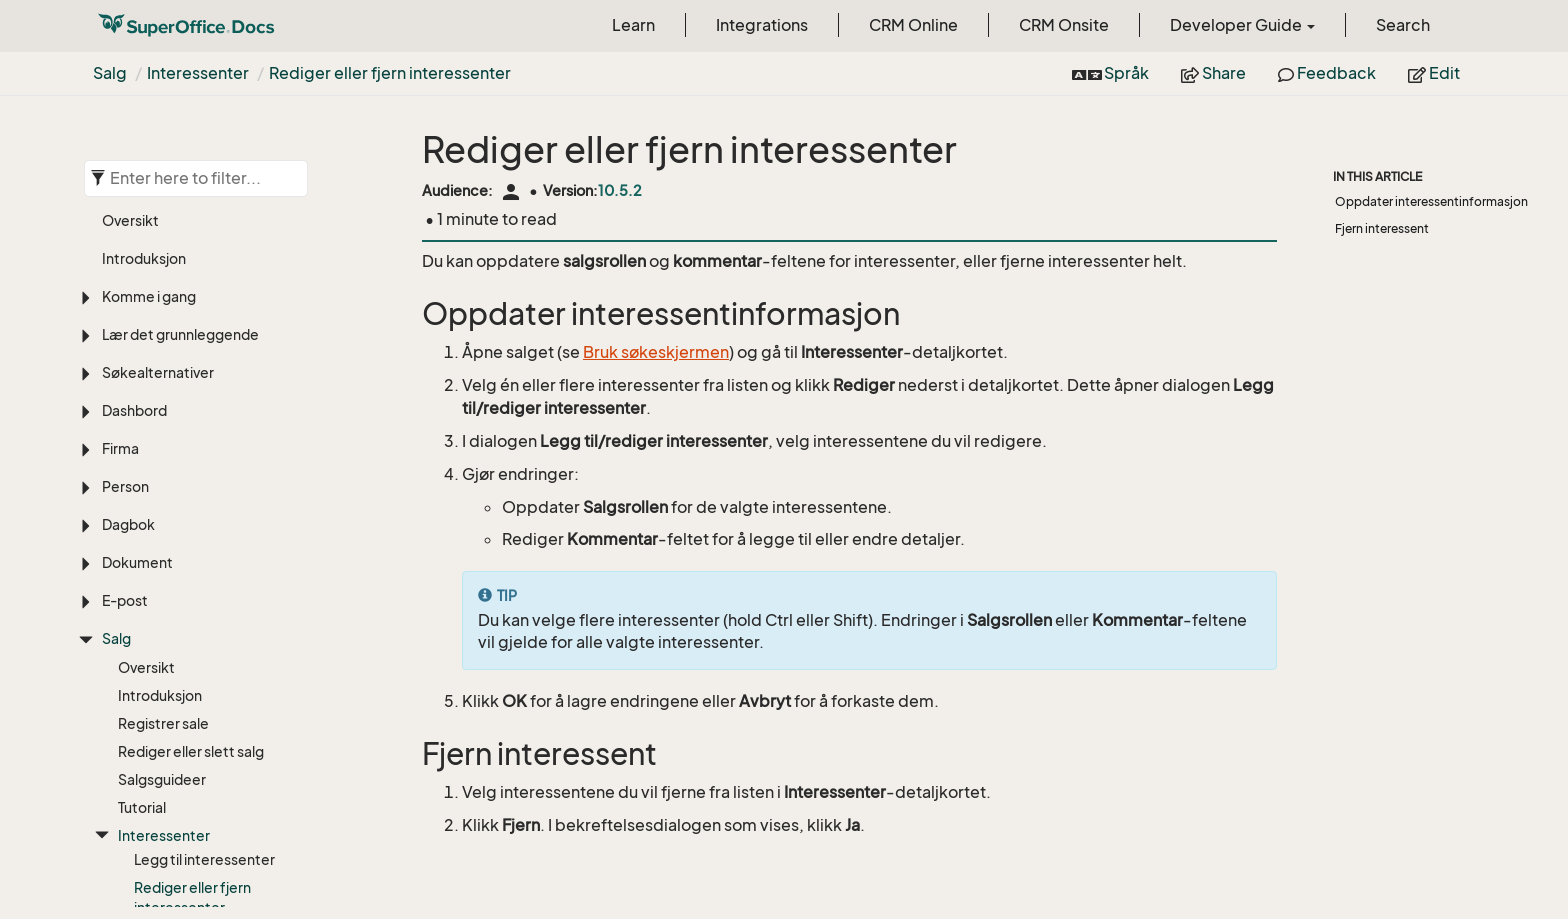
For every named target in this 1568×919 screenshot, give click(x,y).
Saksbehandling (155, 889)
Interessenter (198, 73)
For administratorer (182, 809)
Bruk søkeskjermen (656, 352)
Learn (633, 25)
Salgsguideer (162, 565)
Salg (110, 73)
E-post (125, 386)
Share (1213, 73)
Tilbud (137, 781)
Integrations (762, 25)
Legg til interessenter (204, 645)
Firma (120, 234)
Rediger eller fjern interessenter (390, 73)
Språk (1110, 73)
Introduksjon (160, 481)
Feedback (1327, 73)
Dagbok (128, 310)
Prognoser (153, 725)
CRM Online (913, 25)
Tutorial (142, 593)
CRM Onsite (1064, 25)
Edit (1434, 73)
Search (1403, 25)
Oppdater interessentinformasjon (1431, 201)
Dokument (137, 348)
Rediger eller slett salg (191, 537)
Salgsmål (148, 753)
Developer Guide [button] (1242, 25)
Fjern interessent (1382, 228)
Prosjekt (130, 851)
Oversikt (146, 453)
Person (125, 272)
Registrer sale (163, 509)
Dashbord (134, 196)
